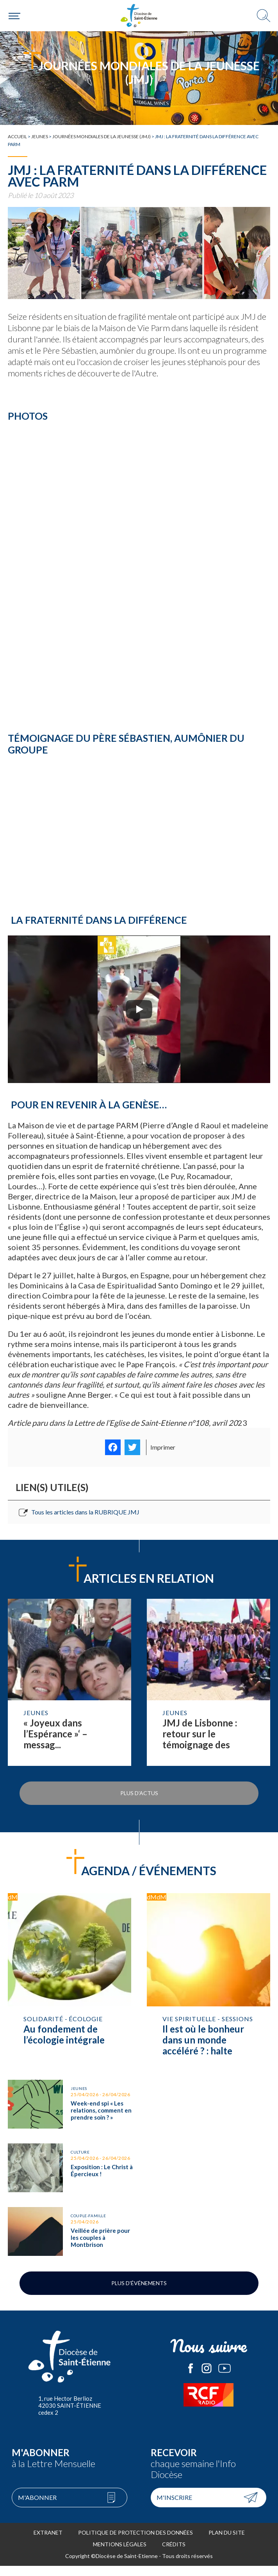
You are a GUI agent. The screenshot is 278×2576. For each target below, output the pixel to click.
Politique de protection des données (135, 2542)
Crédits (173, 2554)
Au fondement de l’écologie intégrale (69, 1978)
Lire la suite (69, 1682)
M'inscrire (174, 2507)
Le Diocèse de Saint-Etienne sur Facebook (190, 2378)
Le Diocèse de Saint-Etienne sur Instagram (207, 2378)
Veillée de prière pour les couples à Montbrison (69, 2241)
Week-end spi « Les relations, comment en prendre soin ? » (69, 2106)
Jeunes (39, 136)
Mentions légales (119, 2554)
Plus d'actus (139, 1793)
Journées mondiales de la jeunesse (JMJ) (101, 136)
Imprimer (162, 1447)
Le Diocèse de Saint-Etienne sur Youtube (224, 2378)
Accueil (17, 136)
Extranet (48, 2542)
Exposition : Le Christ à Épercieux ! (69, 2175)
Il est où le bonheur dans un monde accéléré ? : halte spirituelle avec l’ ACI (208, 1978)
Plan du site (226, 2542)
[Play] (139, 1009)
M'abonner (37, 2507)
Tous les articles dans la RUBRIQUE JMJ (85, 1512)
